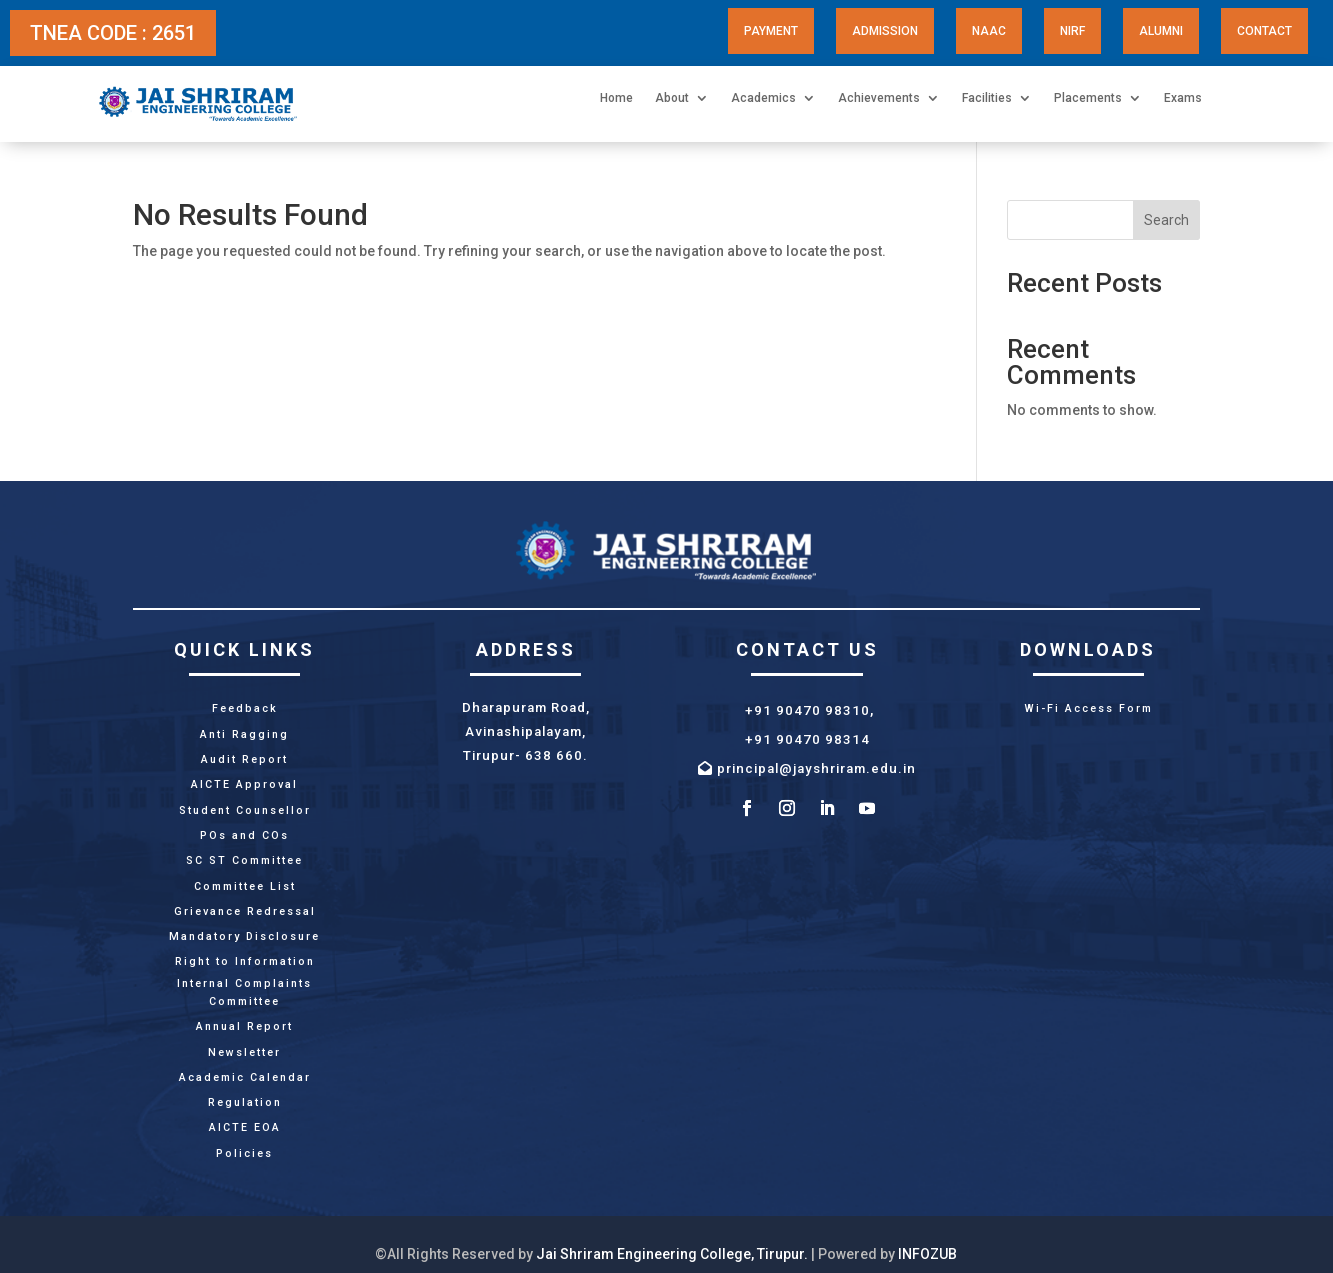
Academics (763, 98)
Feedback (245, 708)
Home (616, 98)
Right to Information (245, 961)
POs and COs (244, 835)
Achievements (879, 98)
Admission (885, 31)
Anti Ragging (244, 734)
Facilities (987, 98)
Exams (1183, 98)
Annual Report (244, 1026)
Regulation (245, 1102)
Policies (244, 1153)
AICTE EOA (245, 1127)
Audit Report (244, 759)
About (672, 98)
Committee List (245, 886)
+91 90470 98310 (807, 710)
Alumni (1161, 31)
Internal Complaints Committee (244, 992)
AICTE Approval (244, 784)
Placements (1088, 98)
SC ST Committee (244, 860)
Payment (771, 31)
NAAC (989, 31)
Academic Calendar (245, 1077)
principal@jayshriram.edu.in (816, 768)
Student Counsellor (245, 810)
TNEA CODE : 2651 (113, 33)
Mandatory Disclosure (244, 936)
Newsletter (244, 1052)
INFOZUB (927, 1254)
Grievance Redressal (245, 911)
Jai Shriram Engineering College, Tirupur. (672, 1254)
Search (1166, 220)
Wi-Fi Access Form (1088, 708)
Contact (1264, 31)
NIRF (1072, 31)
